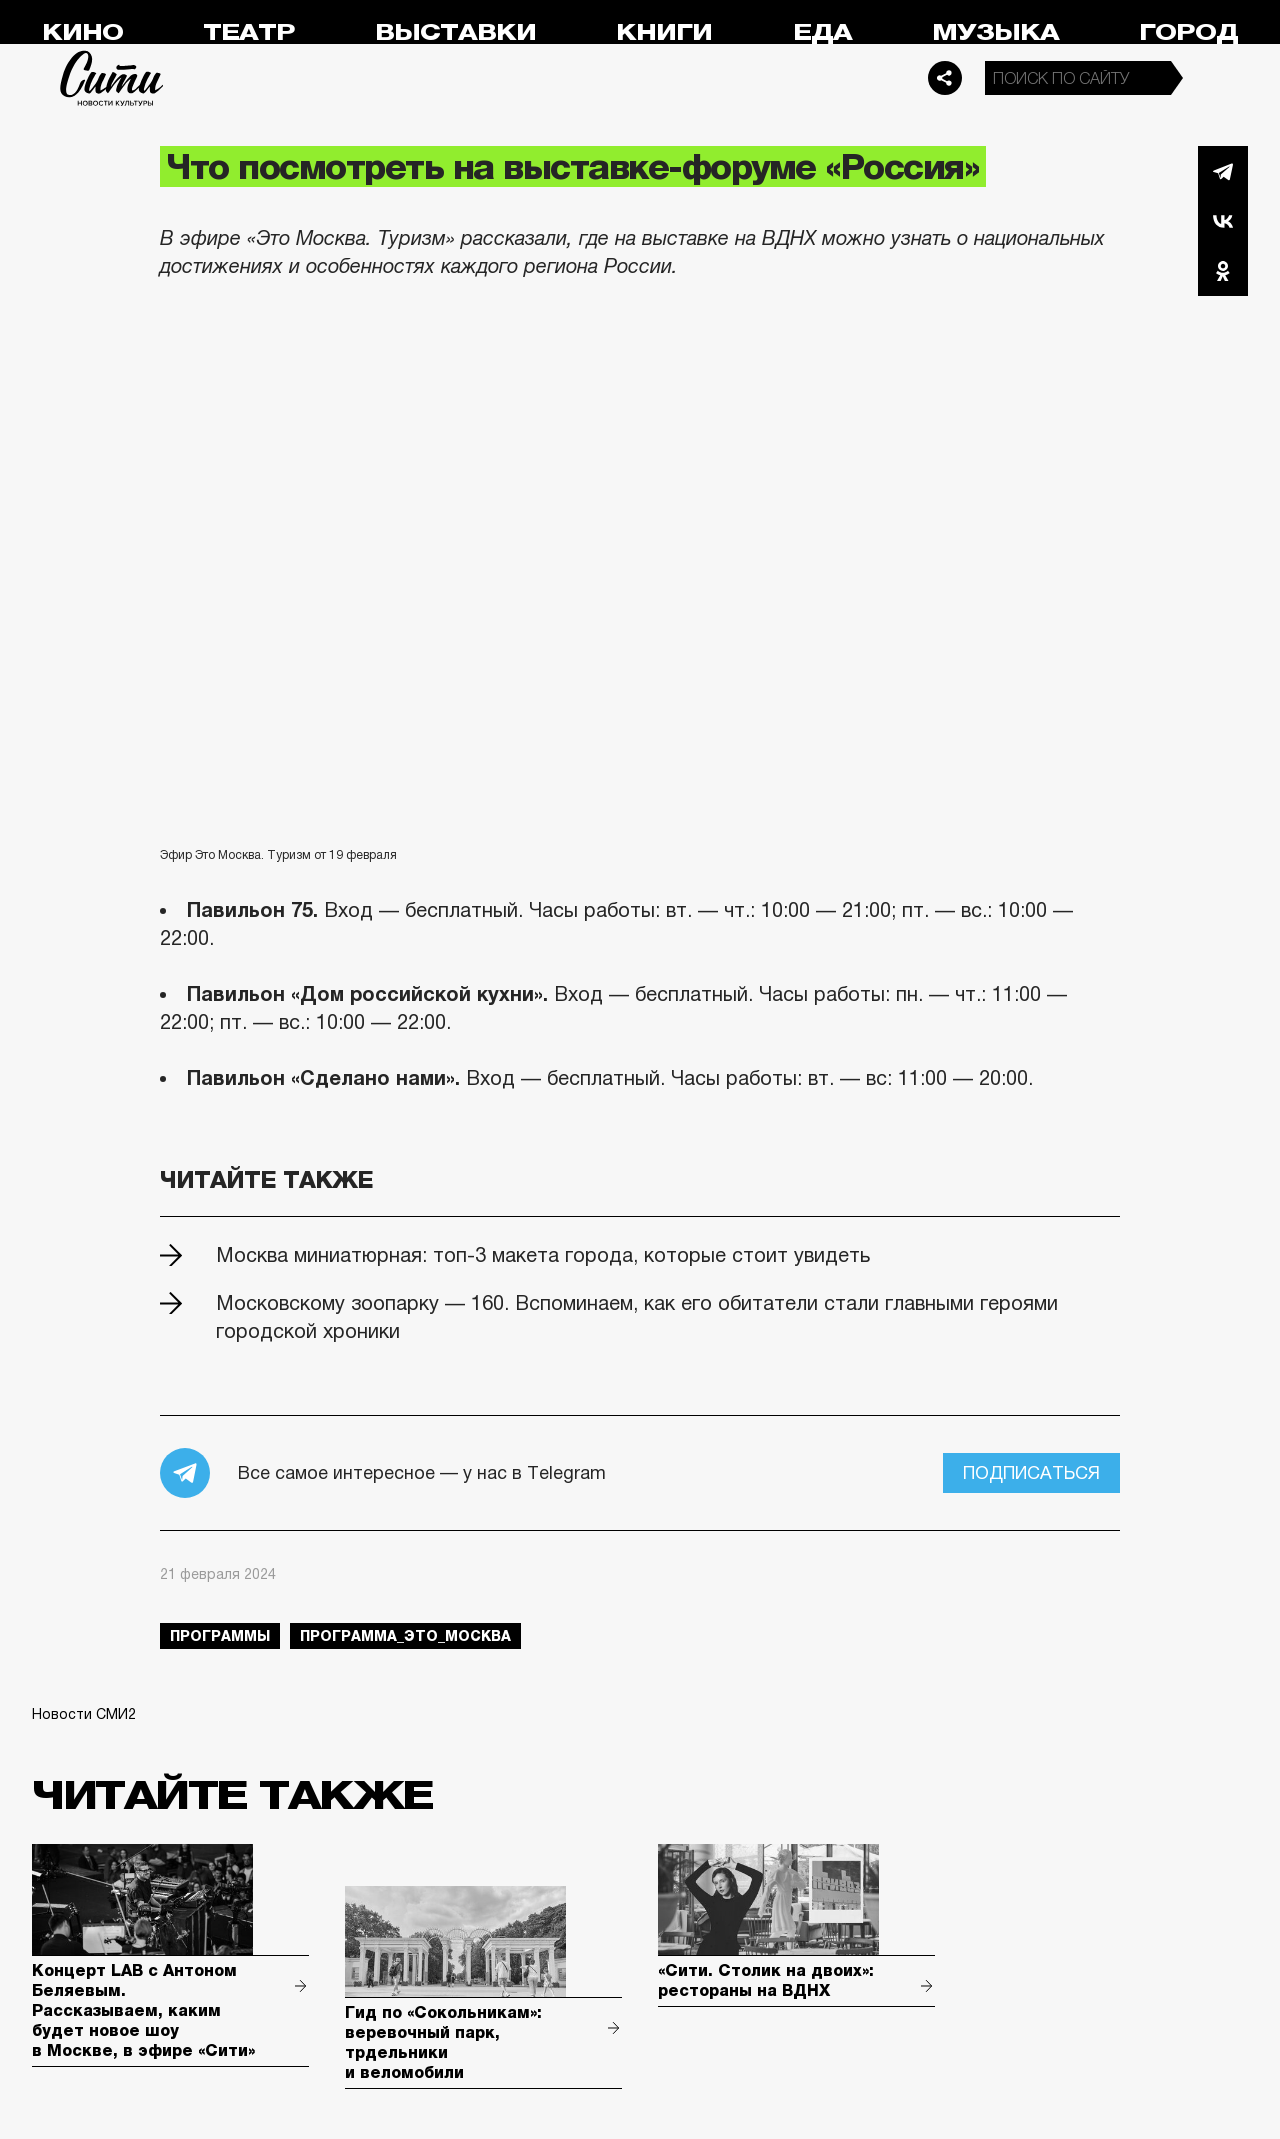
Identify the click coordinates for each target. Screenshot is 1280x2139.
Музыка (995, 32)
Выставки (455, 32)
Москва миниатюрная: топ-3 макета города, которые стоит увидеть (543, 1255)
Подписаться (1031, 1473)
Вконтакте (1223, 221)
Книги (664, 32)
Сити (112, 78)
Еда (822, 32)
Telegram (1223, 171)
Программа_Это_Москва (405, 1636)
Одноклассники (1223, 271)
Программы (220, 1636)
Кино (82, 32)
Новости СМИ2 (84, 1714)
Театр (249, 32)
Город (1188, 32)
